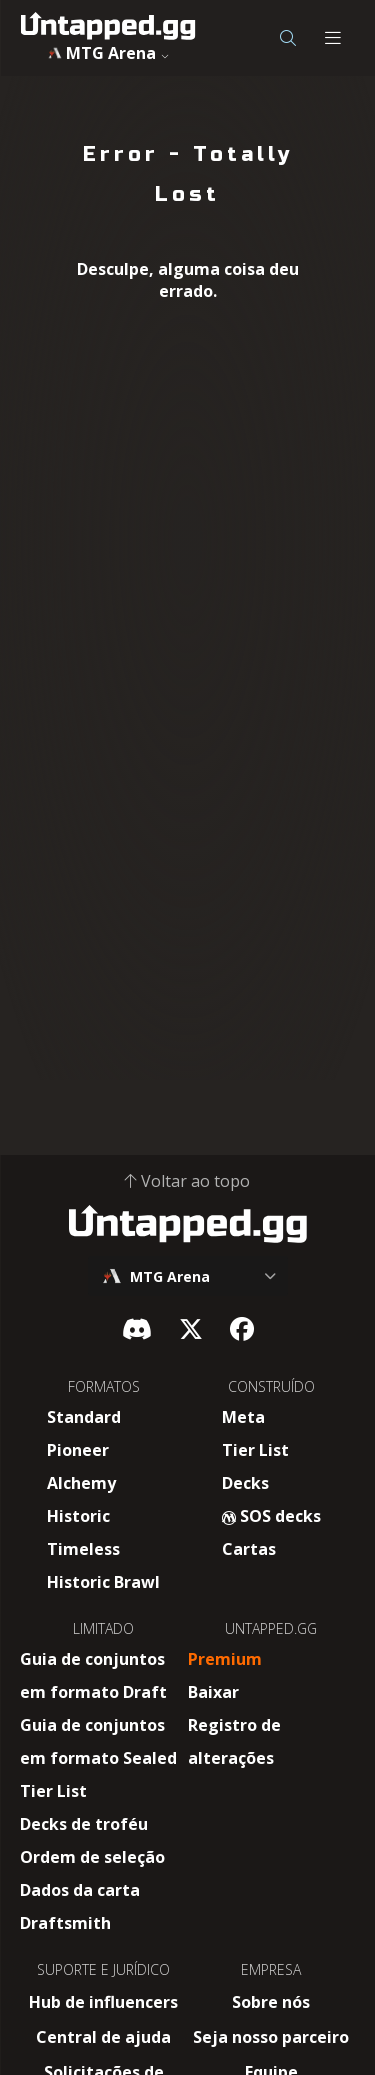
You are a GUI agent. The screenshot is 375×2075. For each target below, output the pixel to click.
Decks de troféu (84, 1824)
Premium (225, 1659)
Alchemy (81, 1483)
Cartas (249, 1549)
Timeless (83, 1549)
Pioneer (78, 1450)
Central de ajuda (103, 2037)
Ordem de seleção (92, 1857)
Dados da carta (80, 1890)
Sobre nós (271, 2002)
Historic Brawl (103, 1582)
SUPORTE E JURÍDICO (103, 1969)
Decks (245, 1483)
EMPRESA (271, 1969)
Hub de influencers (103, 2002)
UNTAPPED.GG (271, 1628)
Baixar (213, 1692)
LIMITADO (103, 1628)
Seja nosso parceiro (271, 2037)
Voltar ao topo (187, 1181)
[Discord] (137, 1328)
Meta (243, 1417)
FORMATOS (104, 1386)
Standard (84, 1417)
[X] (191, 1328)
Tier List (255, 1450)
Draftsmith (65, 1923)
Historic (78, 1516)
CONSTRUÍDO (271, 1386)
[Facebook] (242, 1328)
